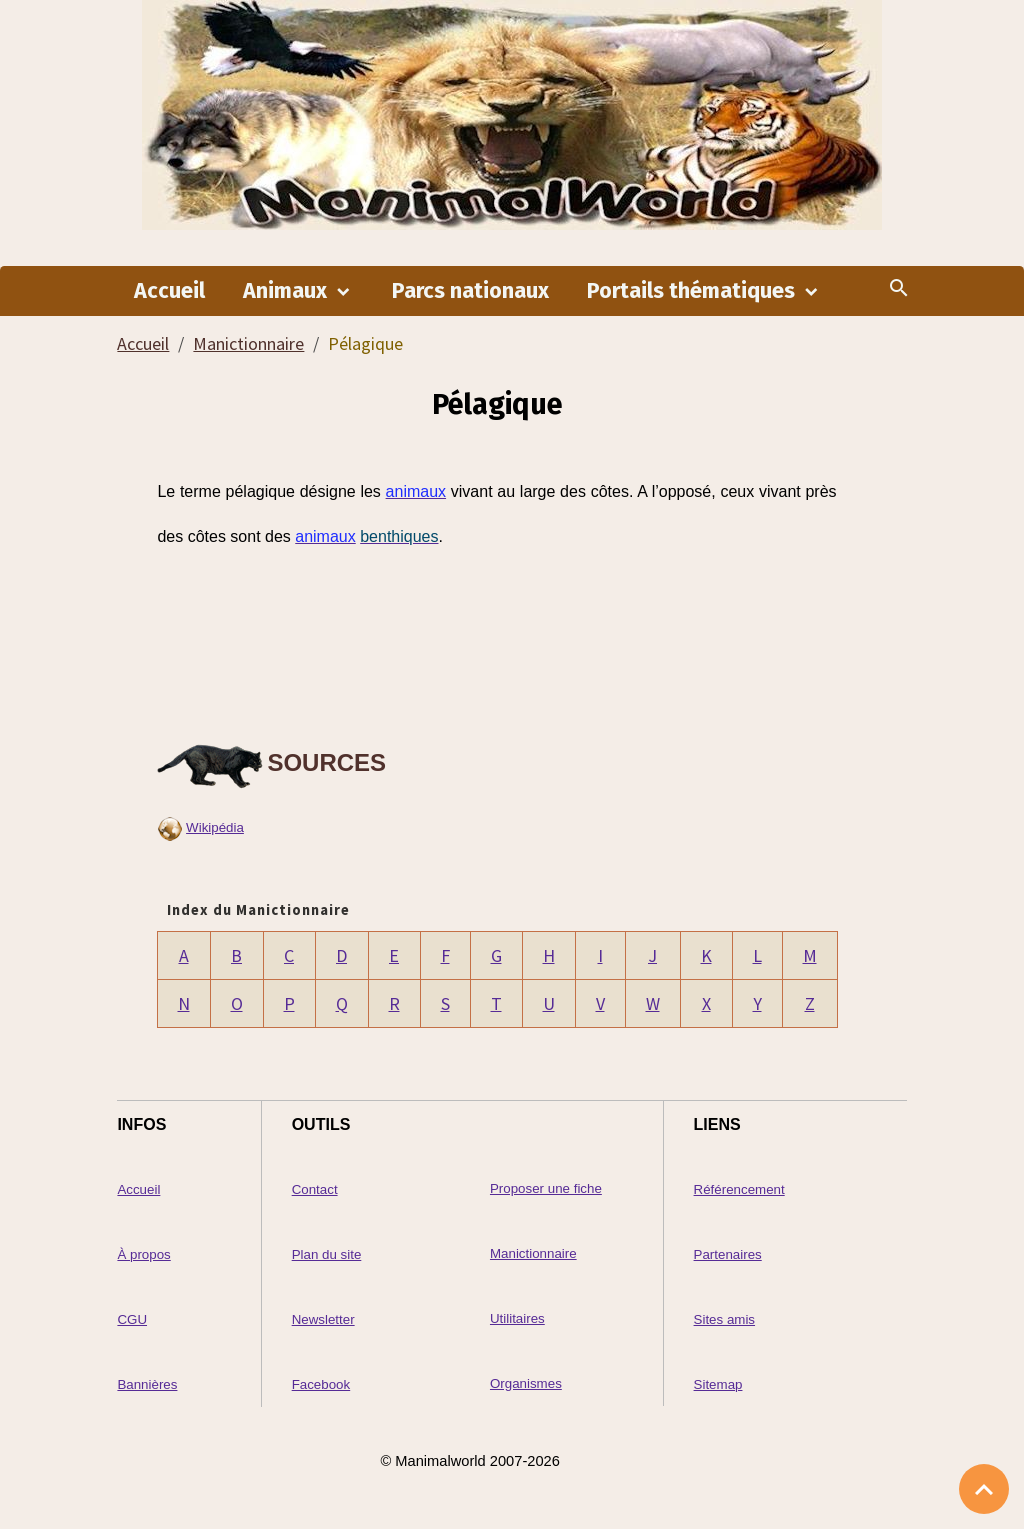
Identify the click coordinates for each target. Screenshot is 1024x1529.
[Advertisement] (497, 643)
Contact (315, 1189)
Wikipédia (215, 827)
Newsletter (323, 1319)
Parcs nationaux (470, 291)
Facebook (321, 1384)
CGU (132, 1319)
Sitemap (718, 1384)
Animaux (287, 291)
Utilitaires (517, 1318)
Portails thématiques (693, 291)
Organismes (526, 1383)
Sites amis (724, 1319)
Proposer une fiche (546, 1188)
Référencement (739, 1189)
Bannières (147, 1384)
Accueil (169, 291)
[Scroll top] (984, 1489)
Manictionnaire (248, 343)
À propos (143, 1254)
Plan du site (327, 1254)
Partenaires (728, 1254)
